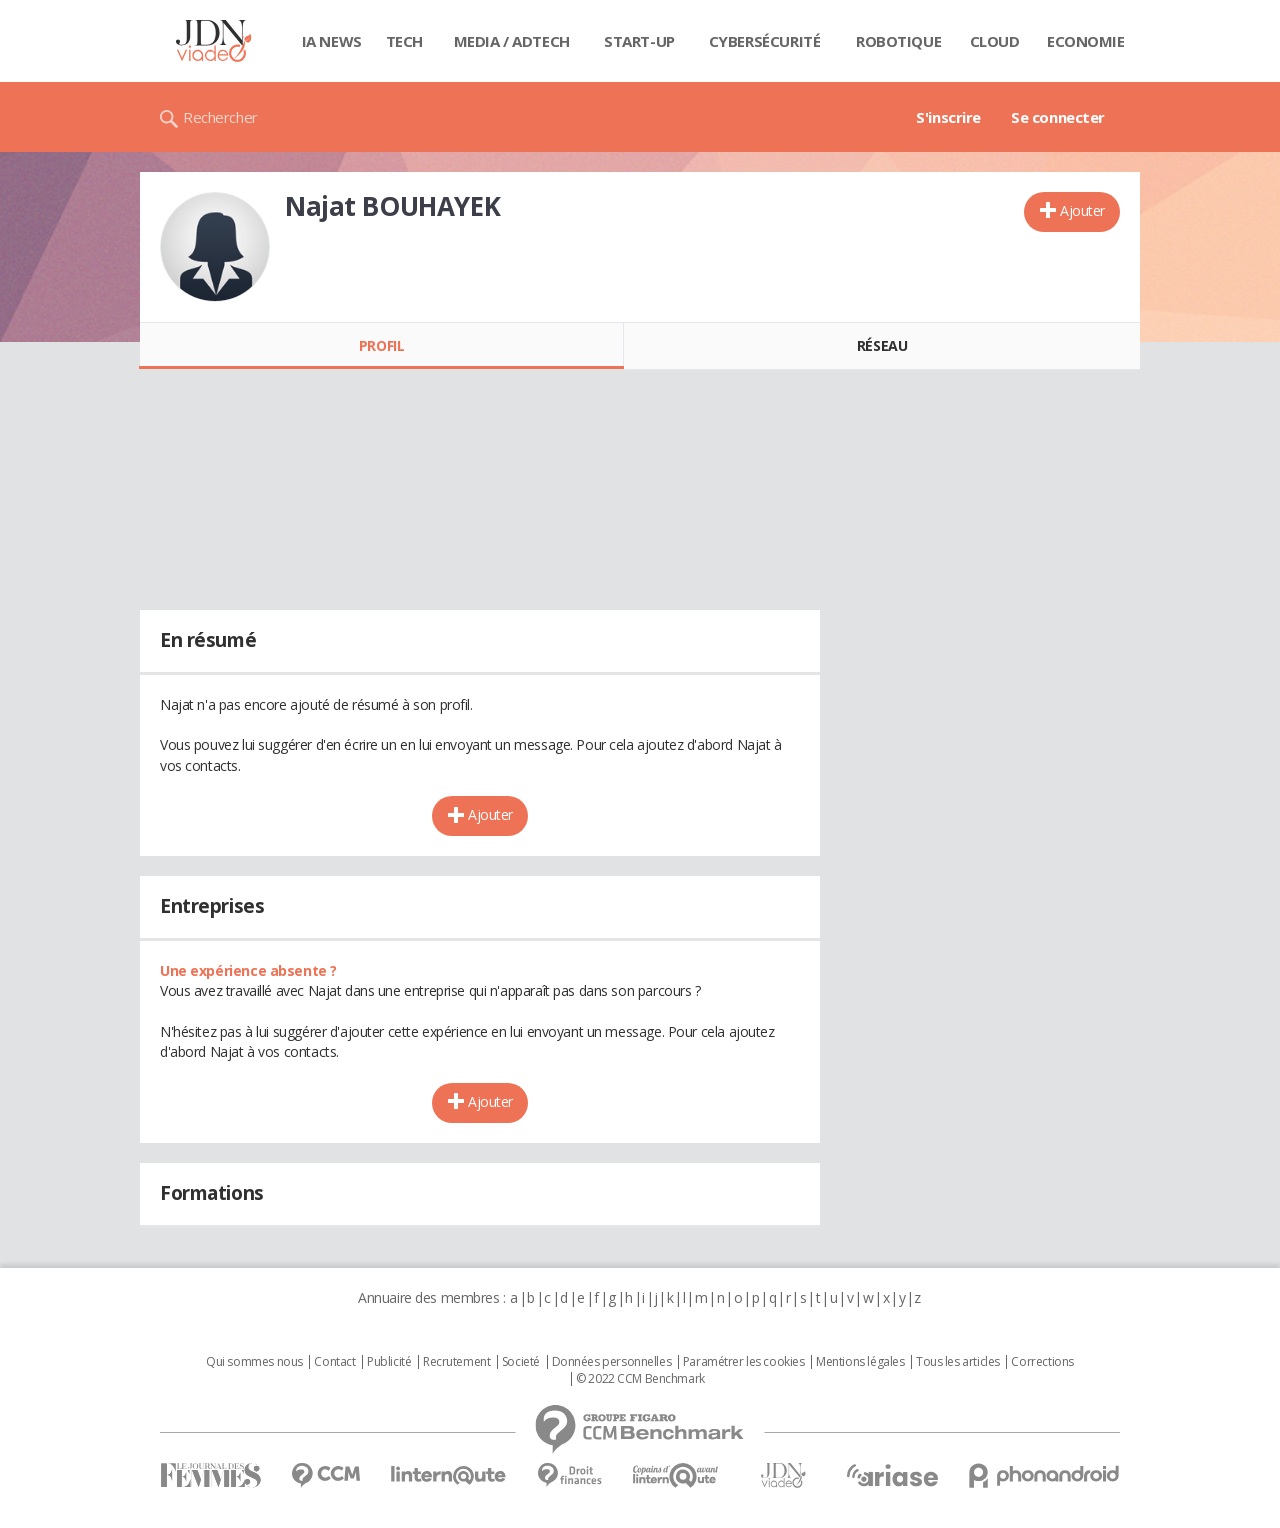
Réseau (882, 345)
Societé (521, 1362)
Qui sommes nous (254, 1362)
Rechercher (220, 117)
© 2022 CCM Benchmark (640, 1379)
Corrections (1042, 1362)
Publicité (389, 1362)
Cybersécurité (765, 41)
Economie (1086, 41)
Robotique (898, 41)
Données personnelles (612, 1362)
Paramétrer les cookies (744, 1362)
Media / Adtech (512, 41)
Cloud (995, 41)
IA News (332, 41)
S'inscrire (948, 117)
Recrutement (456, 1362)
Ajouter (1082, 210)
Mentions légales (860, 1362)
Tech (404, 41)
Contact (334, 1362)
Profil (381, 345)
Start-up (639, 41)
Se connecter (1058, 117)
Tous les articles (958, 1362)
